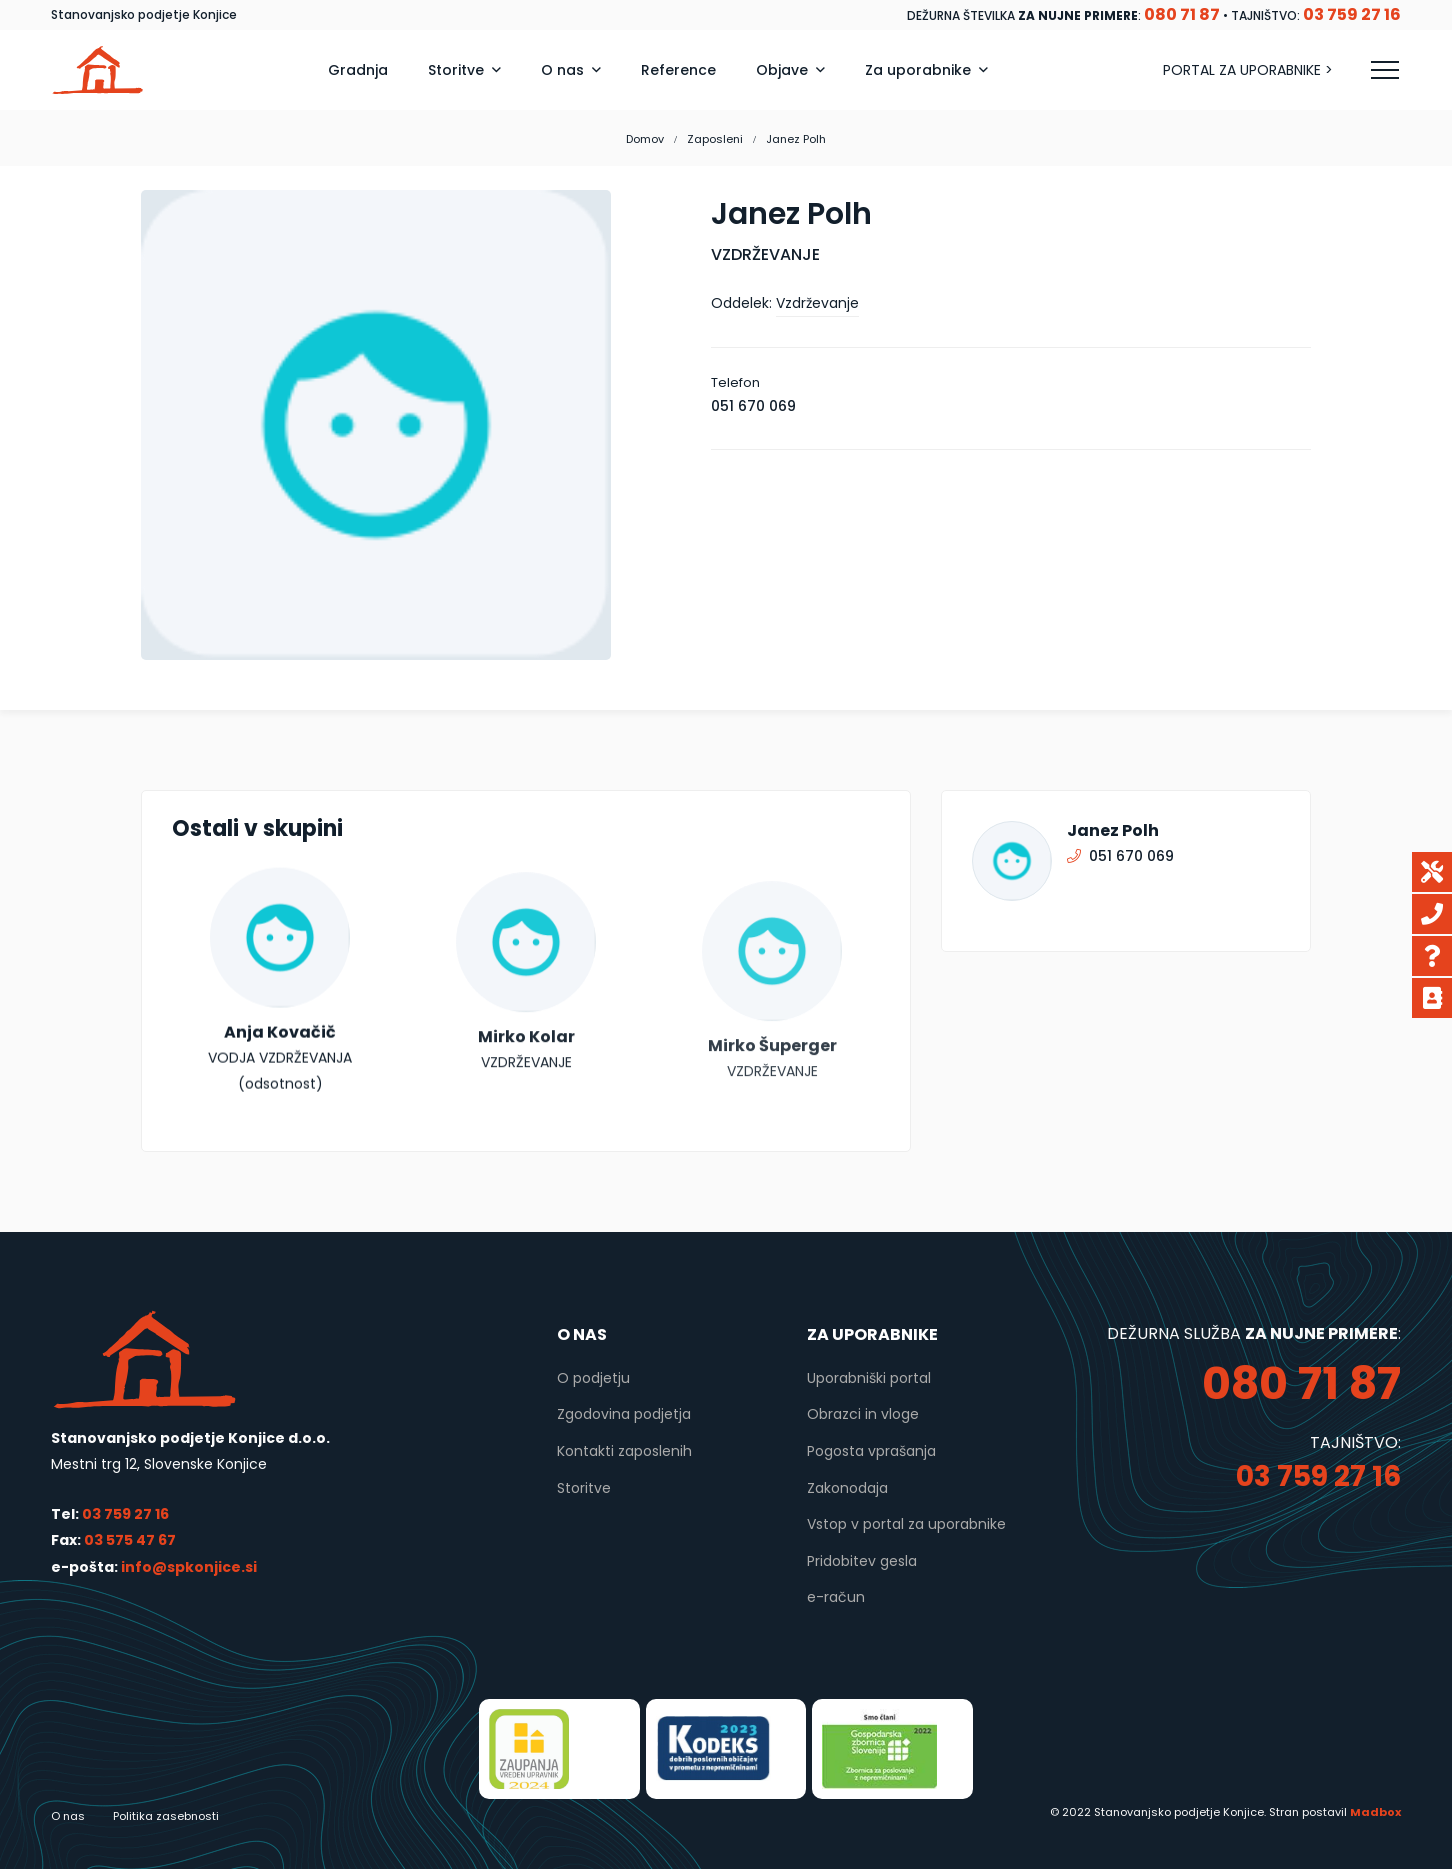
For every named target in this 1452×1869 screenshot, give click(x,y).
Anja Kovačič (280, 1069)
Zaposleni (715, 139)
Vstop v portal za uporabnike (906, 1524)
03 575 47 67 (130, 1540)
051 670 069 (753, 406)
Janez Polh (1113, 830)
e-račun (836, 1597)
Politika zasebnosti (166, 1816)
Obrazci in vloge (863, 1414)
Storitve (584, 1488)
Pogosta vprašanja (871, 1451)
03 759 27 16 (125, 1514)
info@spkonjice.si (187, 1567)
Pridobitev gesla (862, 1561)
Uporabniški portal (869, 1378)
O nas (68, 1816)
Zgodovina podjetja (624, 1414)
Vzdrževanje (817, 303)
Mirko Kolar (526, 1106)
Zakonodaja (847, 1488)
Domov (645, 139)
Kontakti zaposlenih (624, 1451)
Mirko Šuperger (772, 1130)
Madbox (1375, 1812)
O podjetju (593, 1378)
